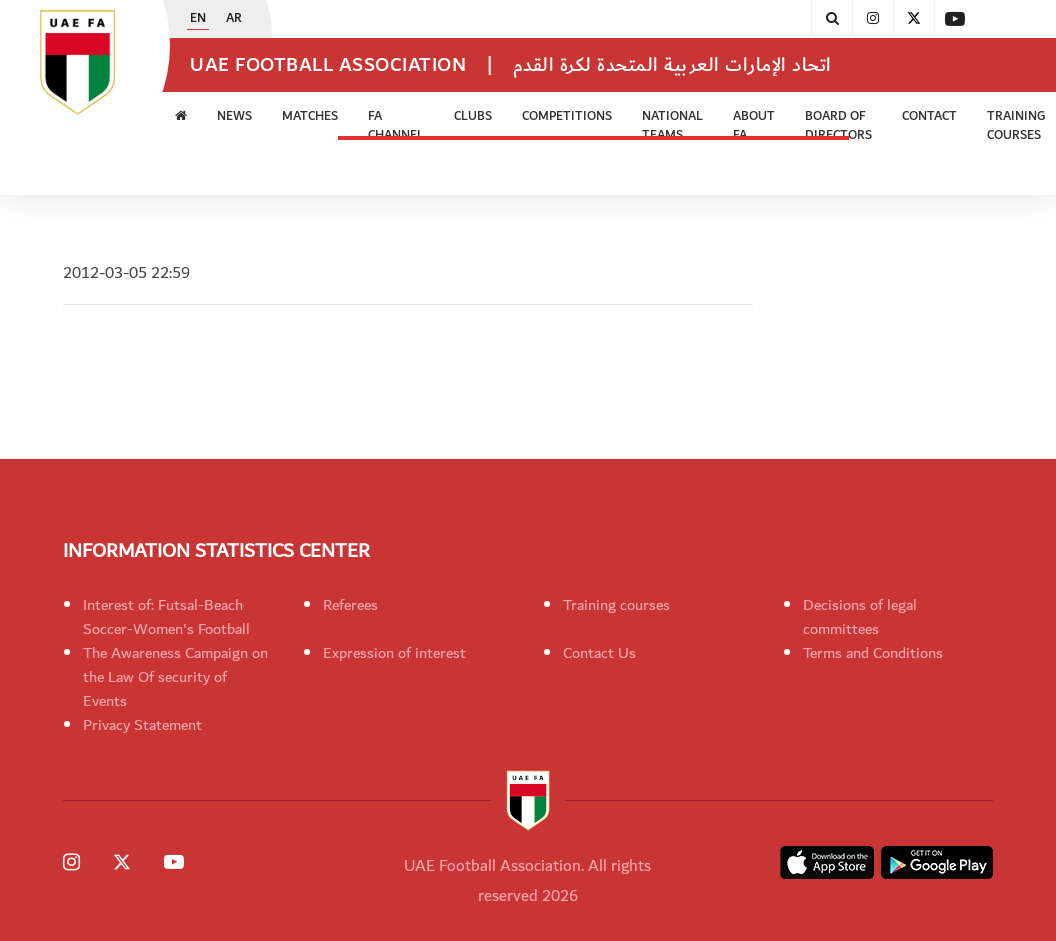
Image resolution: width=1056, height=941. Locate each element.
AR (234, 19)
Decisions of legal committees (860, 617)
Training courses (616, 605)
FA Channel (396, 126)
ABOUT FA (754, 126)
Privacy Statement (142, 725)
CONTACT (929, 116)
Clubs (473, 116)
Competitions (567, 116)
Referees (350, 605)
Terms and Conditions (873, 653)
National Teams (672, 126)
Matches (310, 116)
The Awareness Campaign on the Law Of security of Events (175, 677)
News (234, 116)
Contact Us (599, 653)
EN (198, 19)
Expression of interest (394, 653)
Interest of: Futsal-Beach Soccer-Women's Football (166, 617)
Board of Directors (838, 126)
